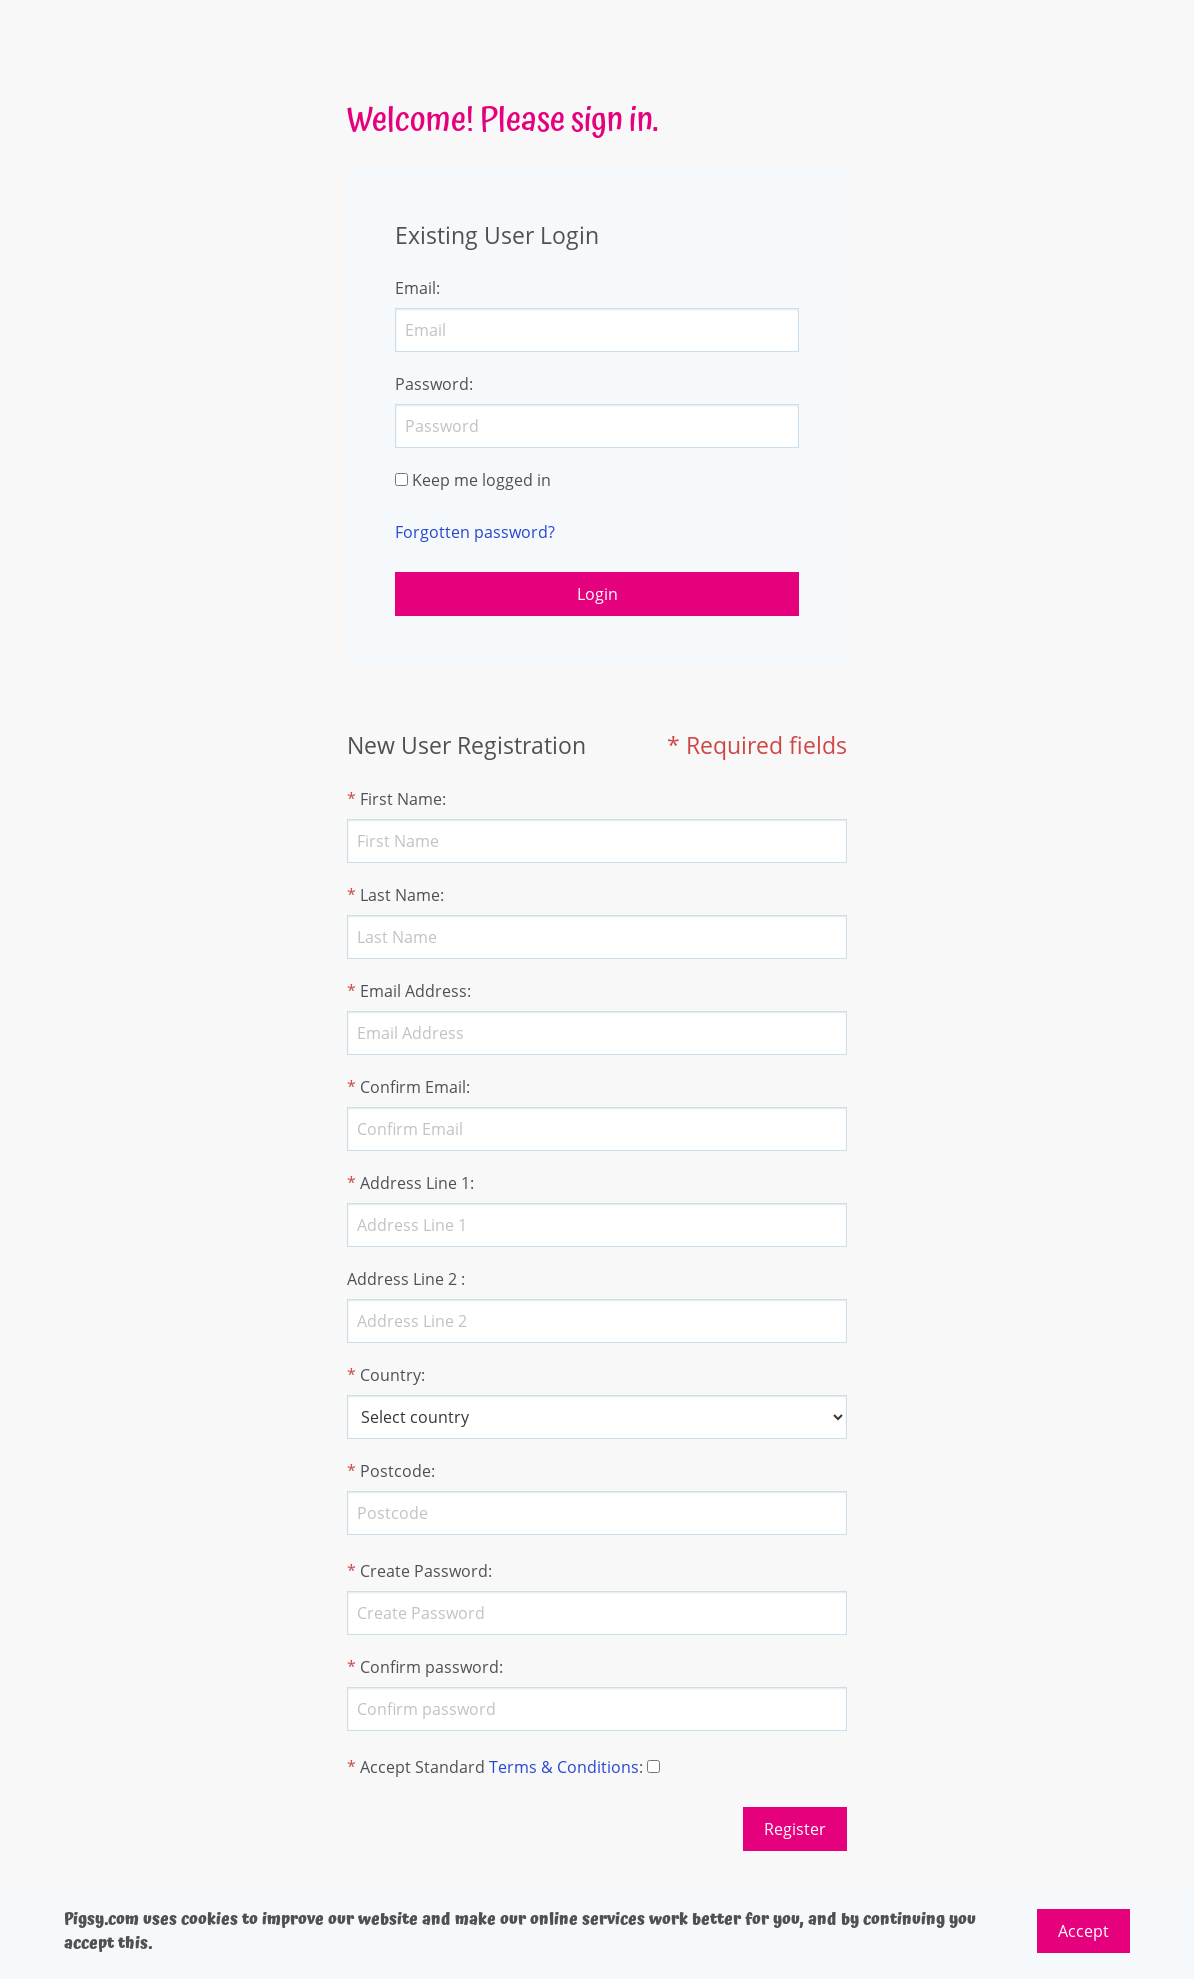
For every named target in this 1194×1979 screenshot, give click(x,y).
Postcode (395, 1471)
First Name (401, 799)
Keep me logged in (481, 480)
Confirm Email (413, 1087)
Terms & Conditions (564, 1767)
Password (432, 384)
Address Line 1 (415, 1183)
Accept (1083, 1931)
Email (415, 288)
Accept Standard (422, 1767)
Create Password (424, 1571)
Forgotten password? (475, 532)
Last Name (400, 895)
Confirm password (429, 1667)
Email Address (413, 991)
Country (390, 1375)
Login (597, 594)
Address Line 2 (402, 1279)
